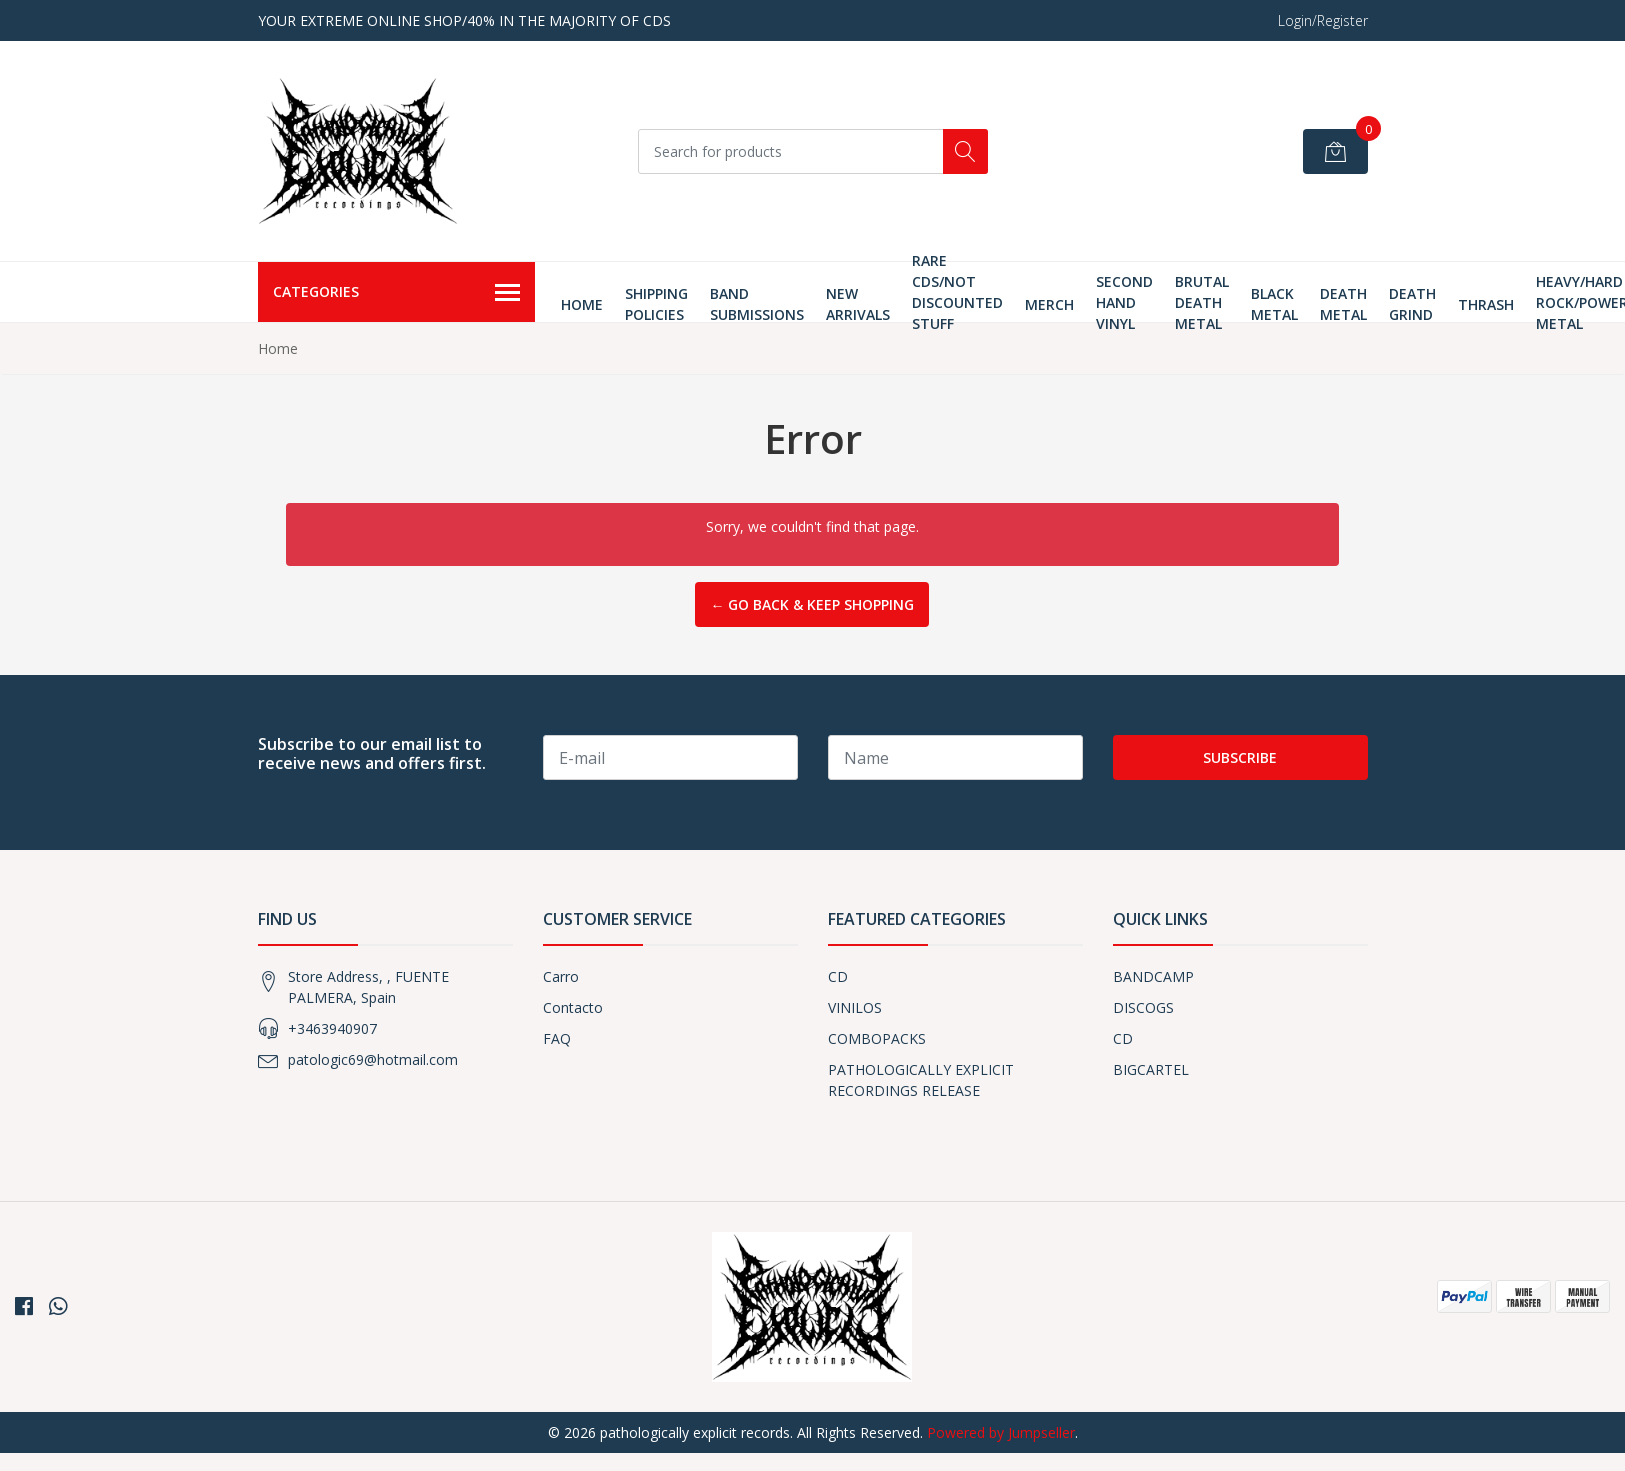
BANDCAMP (1153, 976)
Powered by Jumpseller (1001, 1432)
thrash (1486, 304)
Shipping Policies (656, 304)
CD (838, 976)
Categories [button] (397, 293)
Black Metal (1274, 304)
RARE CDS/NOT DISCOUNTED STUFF (957, 292)
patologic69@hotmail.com (373, 1059)
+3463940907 (332, 1028)
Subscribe (1240, 757)
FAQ (557, 1038)
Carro (561, 976)
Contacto (573, 1007)
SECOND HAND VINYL (1124, 302)
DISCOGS (1143, 1007)
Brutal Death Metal (1202, 302)
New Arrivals (858, 304)
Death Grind (1412, 304)
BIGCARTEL (1151, 1069)
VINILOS (855, 1007)
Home (582, 304)
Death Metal (1343, 304)
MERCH (1049, 304)
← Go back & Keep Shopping (812, 604)
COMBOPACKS (877, 1038)
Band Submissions (757, 304)
